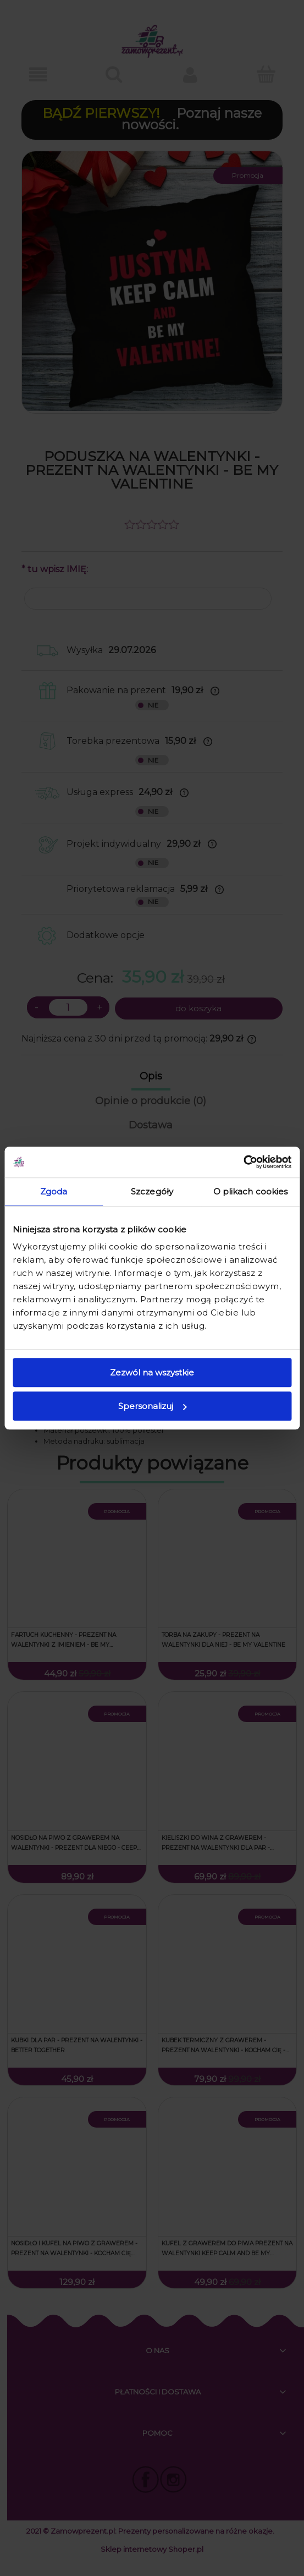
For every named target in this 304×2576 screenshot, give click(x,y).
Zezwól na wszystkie (152, 1372)
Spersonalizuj (152, 1406)
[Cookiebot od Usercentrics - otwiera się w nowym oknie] (243, 1162)
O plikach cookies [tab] (250, 1191)
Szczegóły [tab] (152, 1191)
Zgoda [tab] (54, 1191)
